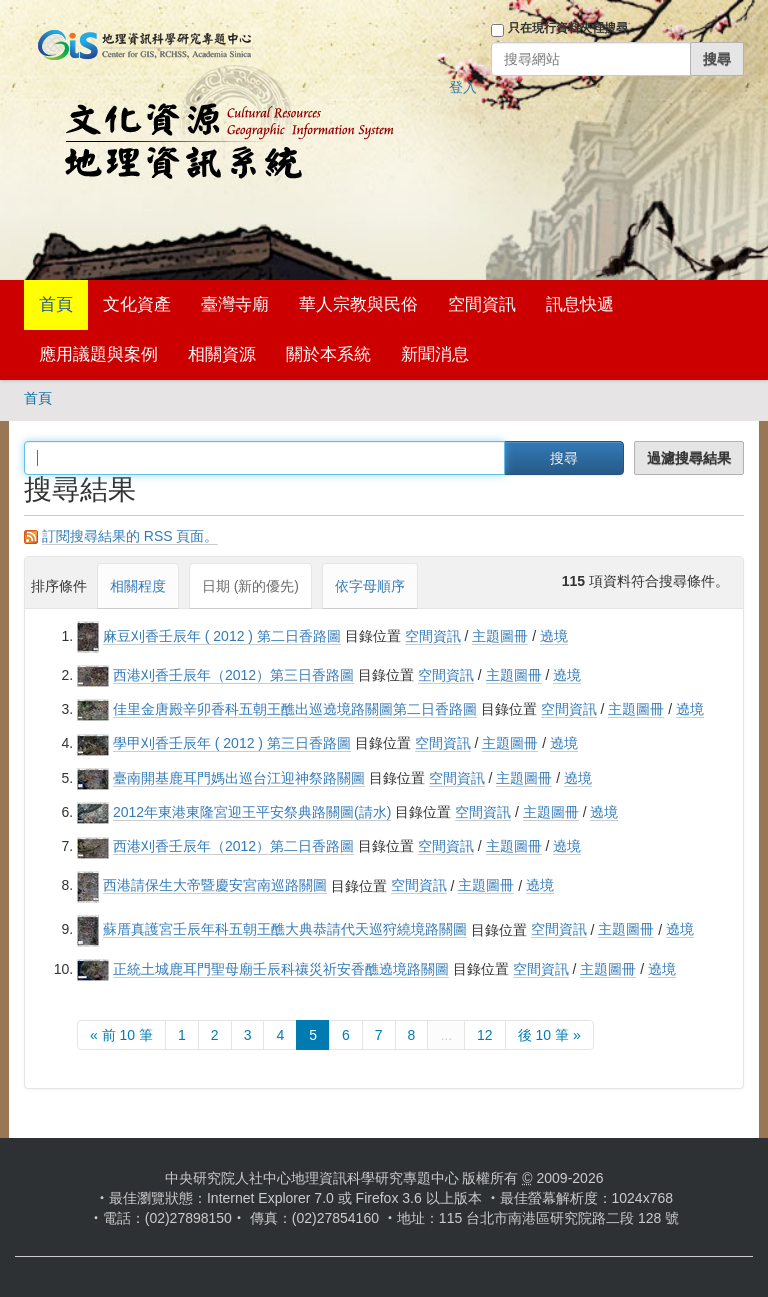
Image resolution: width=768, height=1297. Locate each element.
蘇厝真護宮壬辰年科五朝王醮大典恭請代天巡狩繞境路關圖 (285, 929)
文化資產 (137, 304)
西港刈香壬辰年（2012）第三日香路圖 (233, 675)
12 (485, 1035)
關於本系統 (328, 354)
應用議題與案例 (98, 354)
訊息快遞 (580, 304)
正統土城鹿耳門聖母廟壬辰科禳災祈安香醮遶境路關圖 (281, 969)
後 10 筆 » (549, 1035)
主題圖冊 (500, 636)
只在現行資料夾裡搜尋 (568, 28)
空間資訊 (482, 304)
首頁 (56, 304)
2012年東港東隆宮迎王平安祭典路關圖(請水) (252, 812)
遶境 (554, 636)
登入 (463, 87)
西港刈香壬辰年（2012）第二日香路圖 (233, 846)
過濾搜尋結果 (689, 458)
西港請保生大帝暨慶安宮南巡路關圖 (215, 885)
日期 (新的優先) (250, 586)
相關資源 (222, 354)
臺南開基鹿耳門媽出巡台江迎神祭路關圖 (239, 778)
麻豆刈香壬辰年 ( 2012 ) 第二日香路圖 (222, 636)
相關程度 (138, 586)
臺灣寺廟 (235, 304)
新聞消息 (435, 354)
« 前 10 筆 (121, 1035)
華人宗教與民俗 (358, 304)
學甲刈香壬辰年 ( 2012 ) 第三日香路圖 (232, 743)
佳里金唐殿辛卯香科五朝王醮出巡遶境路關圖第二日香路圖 (295, 709)
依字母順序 (370, 586)
